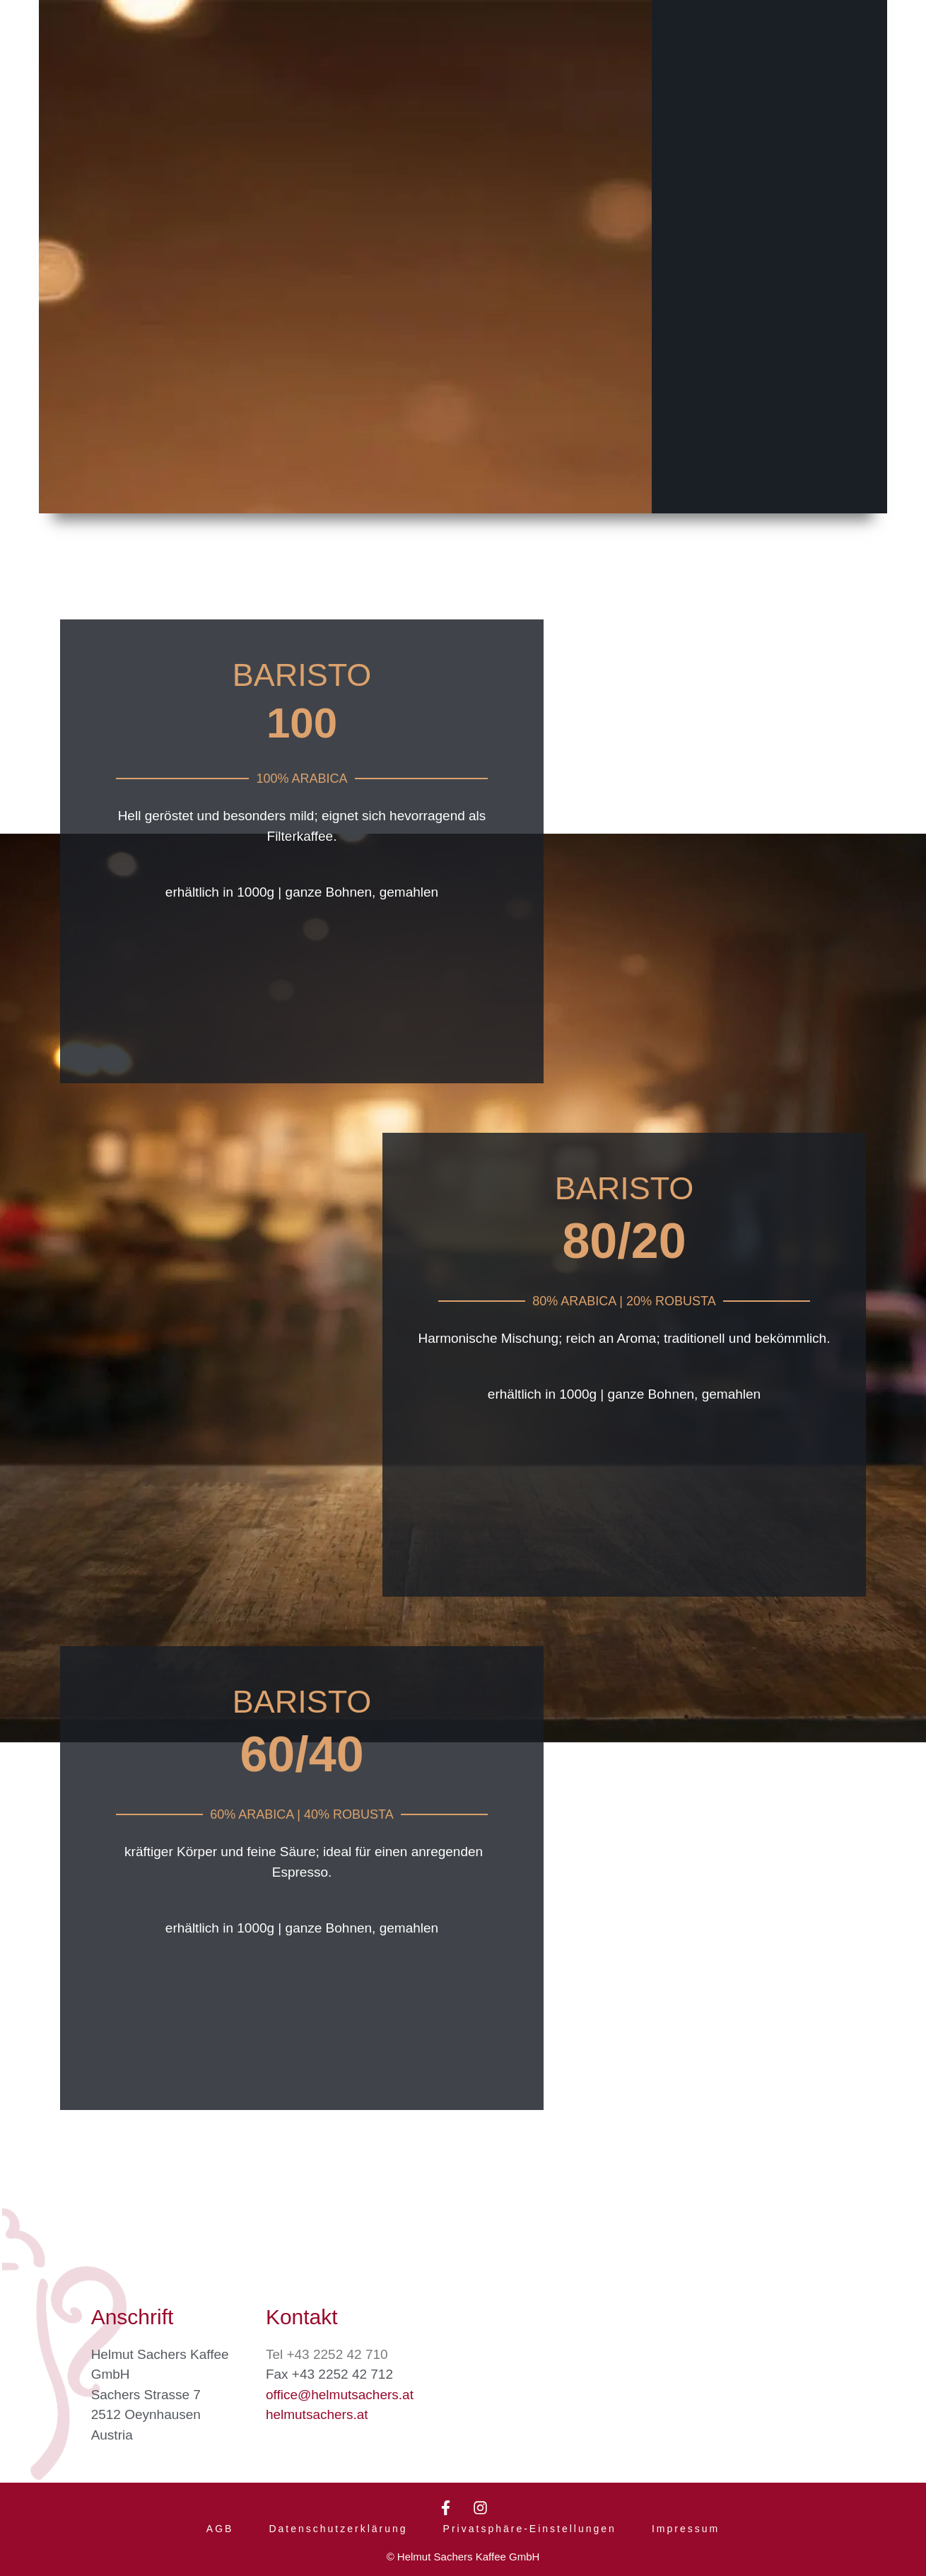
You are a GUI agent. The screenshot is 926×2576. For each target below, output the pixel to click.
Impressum (686, 2528)
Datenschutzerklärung (338, 2528)
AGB (220, 2528)
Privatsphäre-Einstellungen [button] (529, 2528)
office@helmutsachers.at (340, 2389)
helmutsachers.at (317, 2409)
